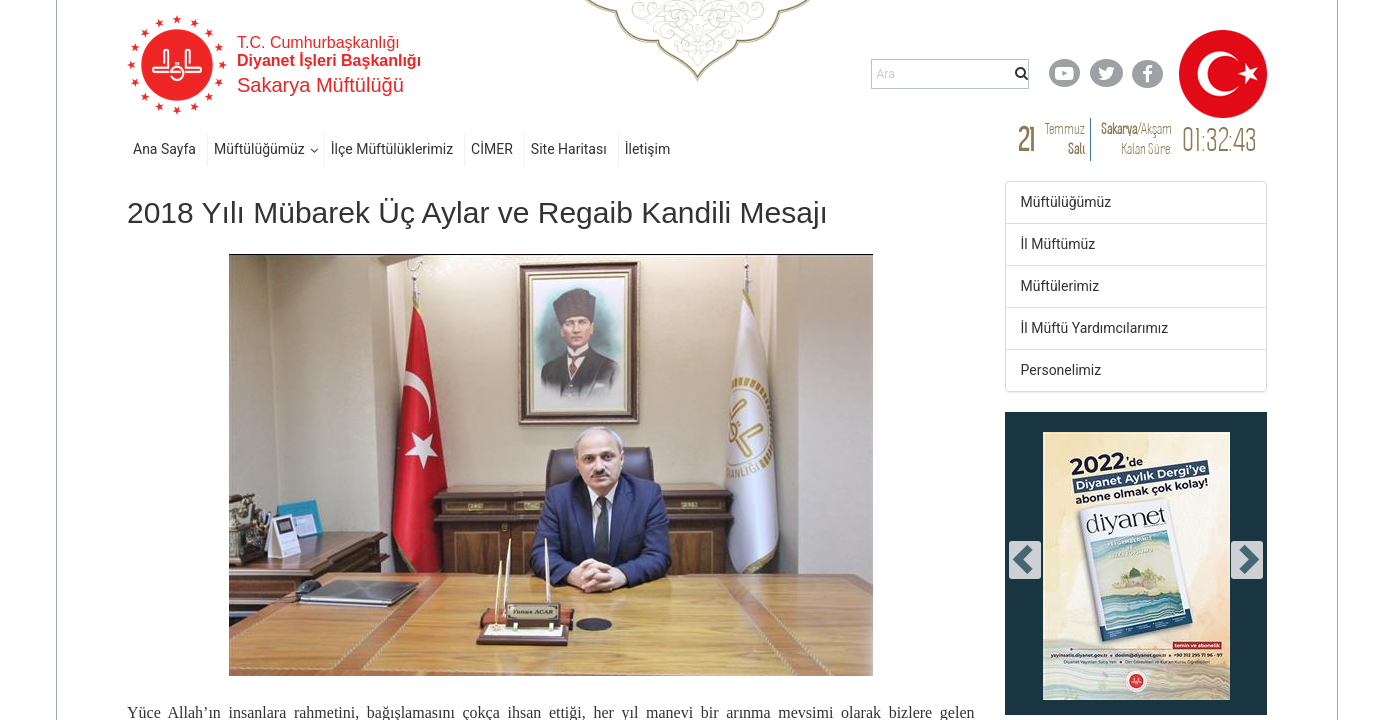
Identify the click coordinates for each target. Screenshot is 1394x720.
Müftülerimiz (1060, 286)
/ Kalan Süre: (1136, 138)
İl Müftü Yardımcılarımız (1095, 328)
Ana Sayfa (164, 149)
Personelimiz (1061, 370)
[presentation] (1025, 560)
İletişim (648, 149)
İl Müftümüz (1058, 244)
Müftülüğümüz (259, 149)
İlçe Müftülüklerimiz (392, 149)
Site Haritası (569, 149)
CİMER (492, 149)
